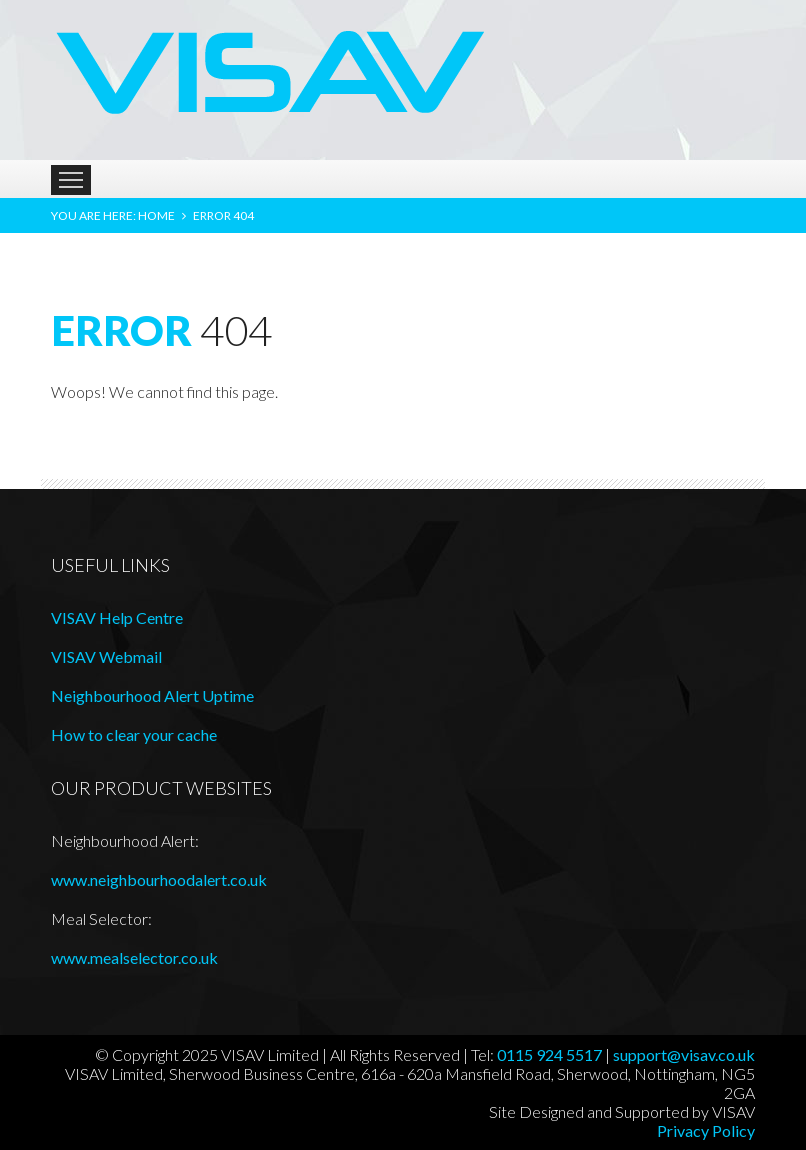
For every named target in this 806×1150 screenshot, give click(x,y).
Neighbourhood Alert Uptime (152, 695)
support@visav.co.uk (684, 1054)
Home (156, 215)
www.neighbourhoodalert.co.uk (159, 879)
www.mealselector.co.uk (134, 957)
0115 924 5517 (549, 1054)
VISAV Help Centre (117, 617)
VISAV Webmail (106, 656)
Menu (71, 180)
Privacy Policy (706, 1130)
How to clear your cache (134, 734)
